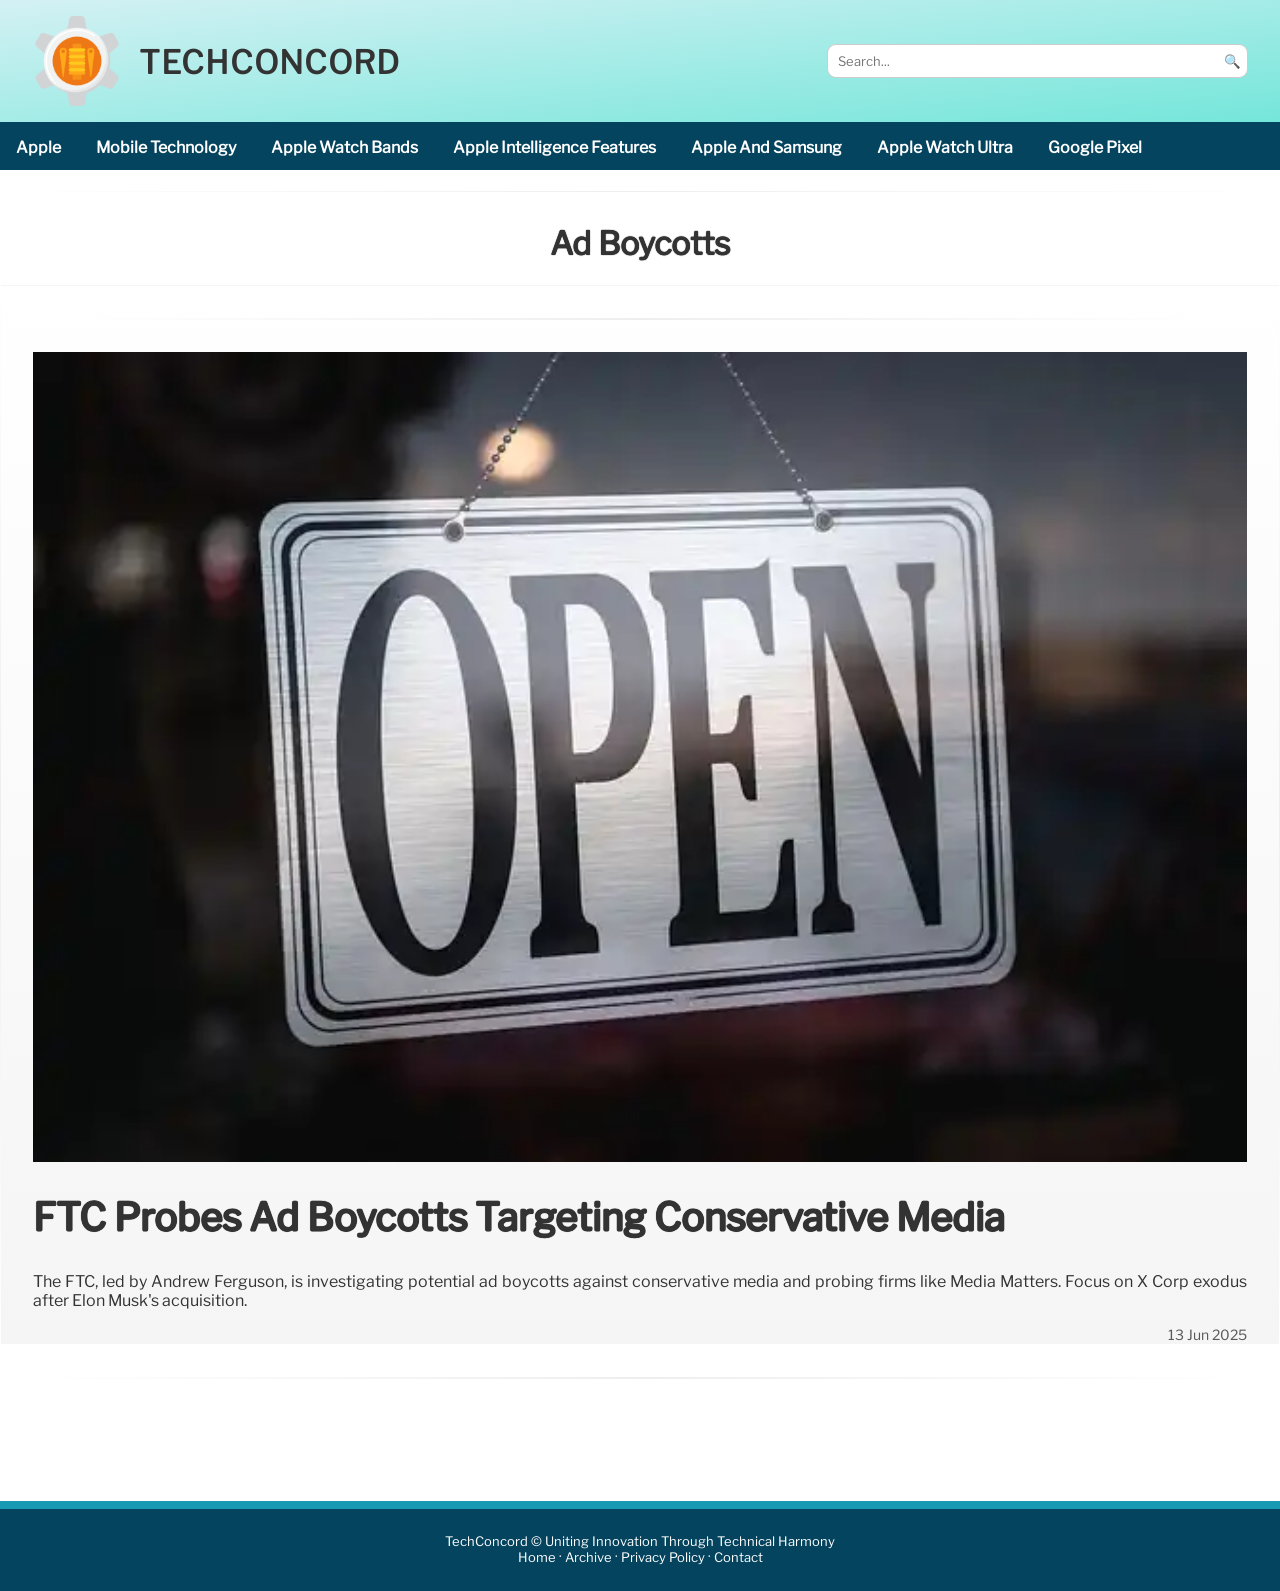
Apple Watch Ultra (945, 147)
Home (537, 1557)
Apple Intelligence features (554, 147)
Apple (38, 147)
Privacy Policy (663, 1557)
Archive (588, 1557)
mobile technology (166, 147)
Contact (738, 1557)
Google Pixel (1095, 147)
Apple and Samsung (766, 147)
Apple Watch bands (344, 147)
